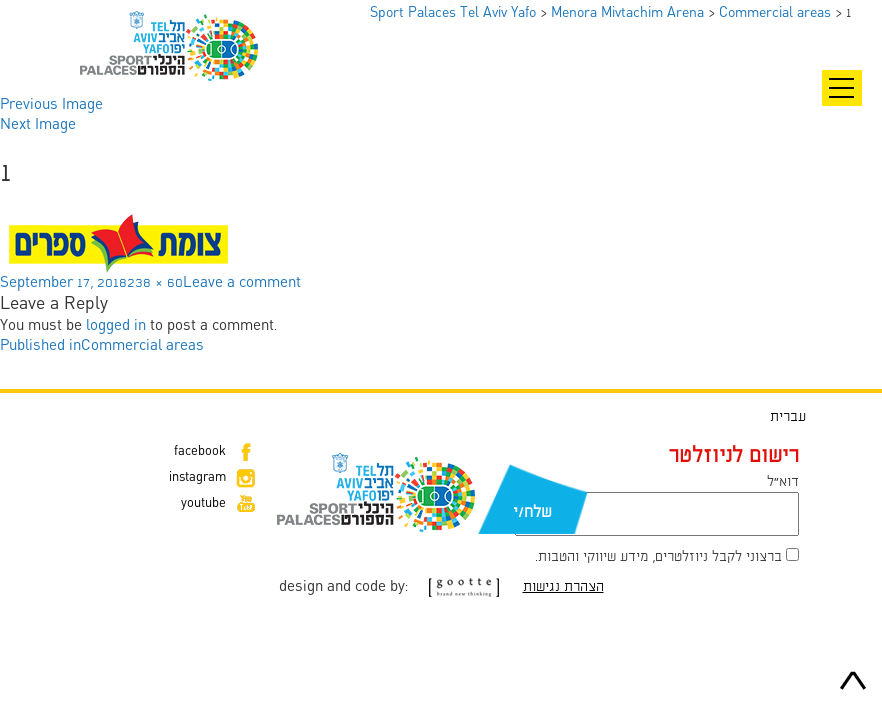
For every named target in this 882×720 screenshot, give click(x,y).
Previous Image (51, 105)
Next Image (38, 125)
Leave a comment (242, 283)
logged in (116, 326)
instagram (197, 478)
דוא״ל (783, 482)
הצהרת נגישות (563, 587)
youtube (203, 504)
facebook (200, 452)
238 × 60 (155, 283)
